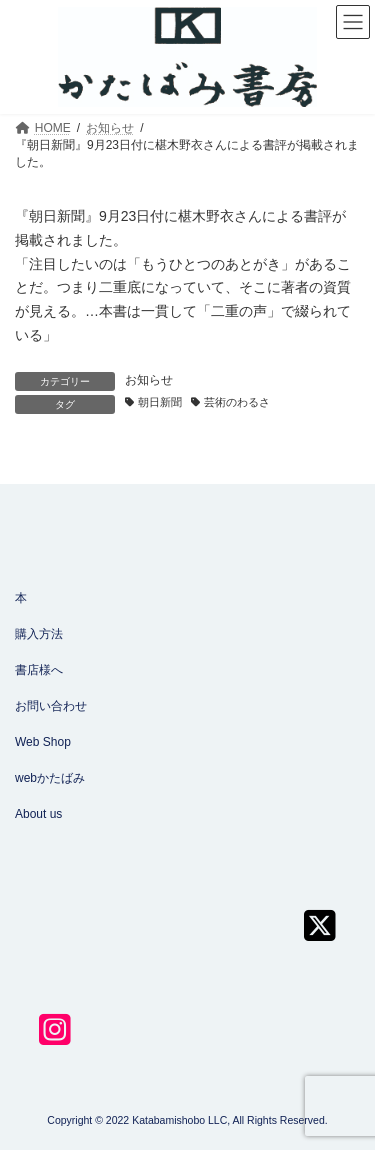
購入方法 (39, 634)
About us (38, 814)
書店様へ (39, 670)
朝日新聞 (160, 402)
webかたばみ (50, 778)
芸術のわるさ (237, 402)
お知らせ (149, 380)
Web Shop (43, 742)
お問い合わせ (51, 706)
